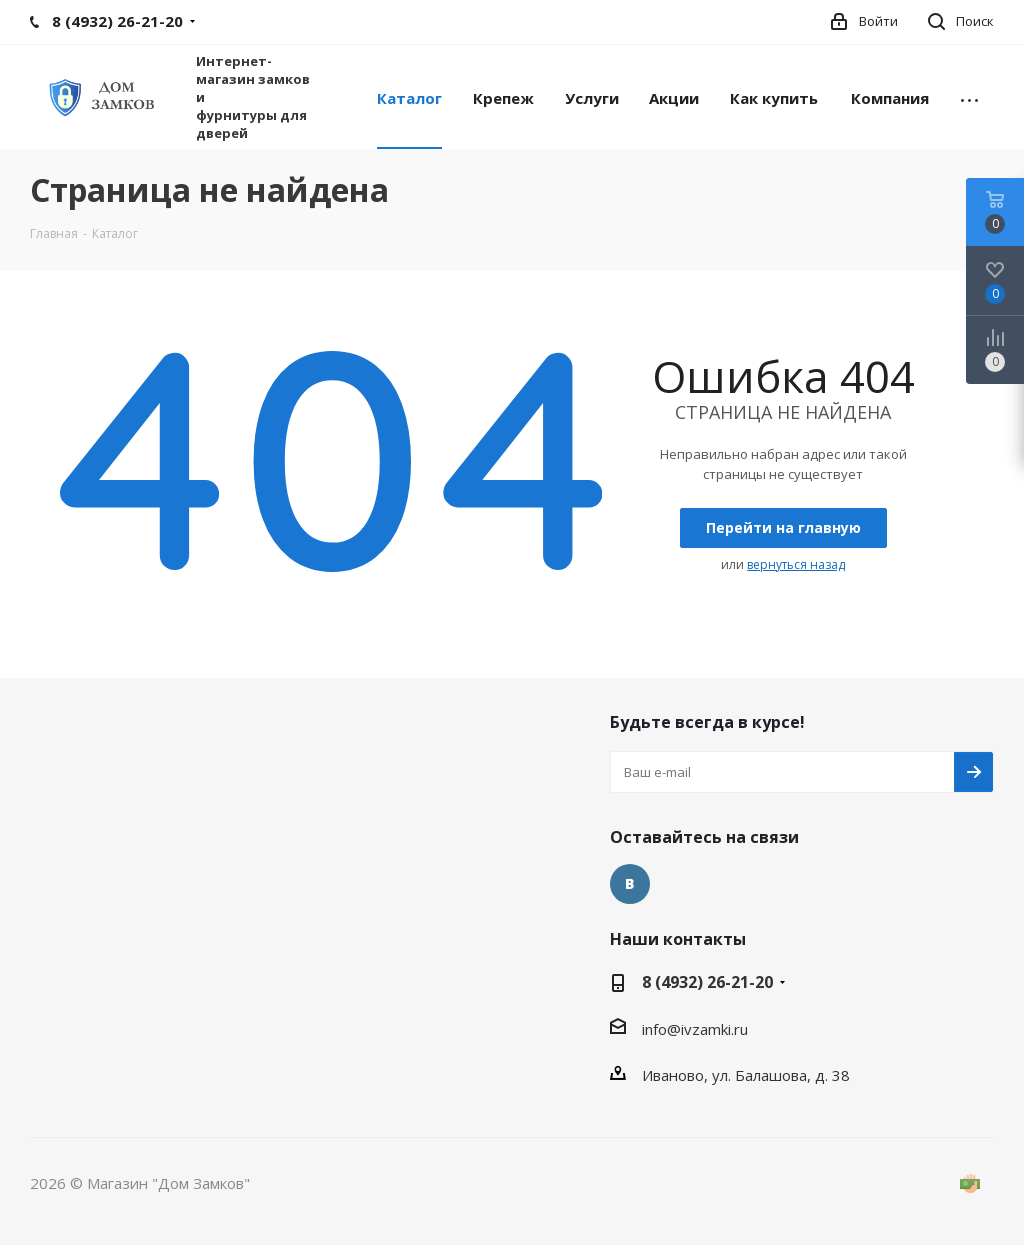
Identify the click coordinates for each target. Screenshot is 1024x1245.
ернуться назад (796, 564)
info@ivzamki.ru (695, 1029)
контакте (630, 884)
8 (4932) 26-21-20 (707, 982)
